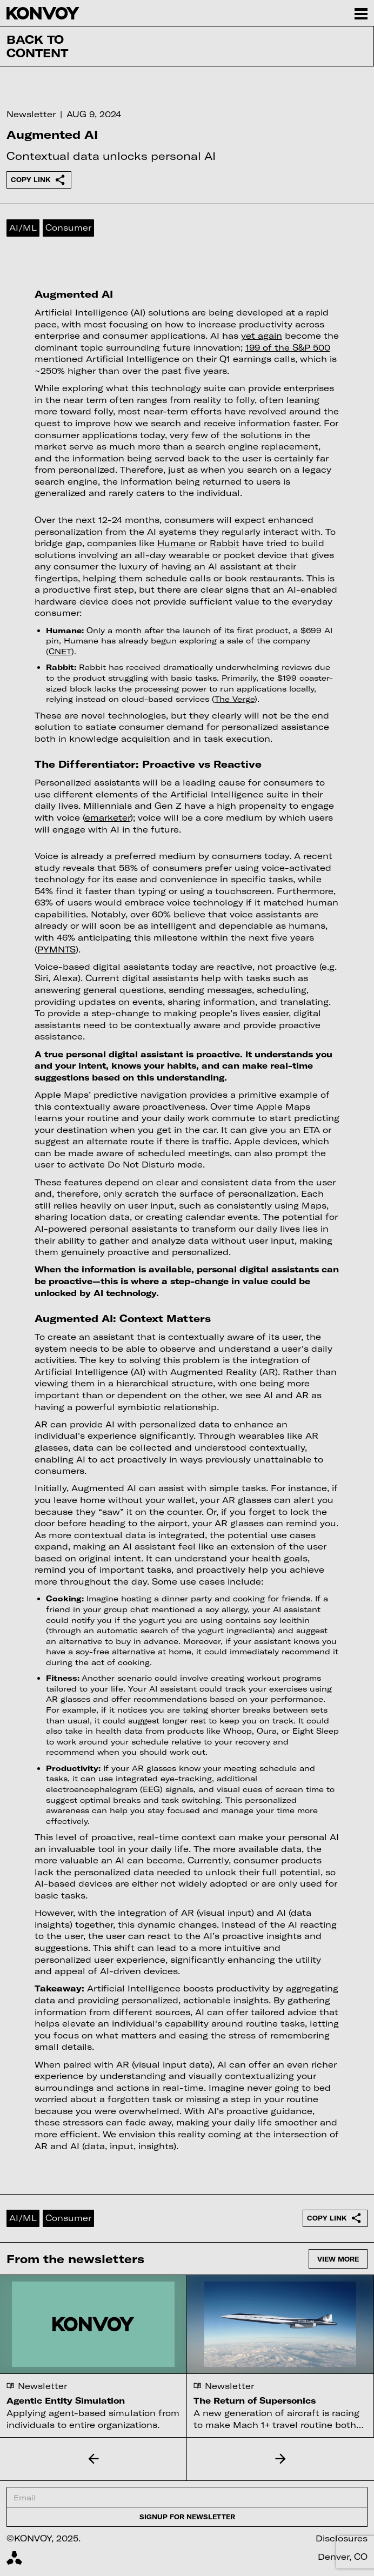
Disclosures (342, 2538)
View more (338, 2259)
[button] (93, 2458)
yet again (261, 335)
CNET (60, 651)
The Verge (235, 698)
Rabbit (224, 543)
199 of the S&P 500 (287, 347)
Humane (176, 543)
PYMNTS (56, 949)
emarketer (107, 817)
